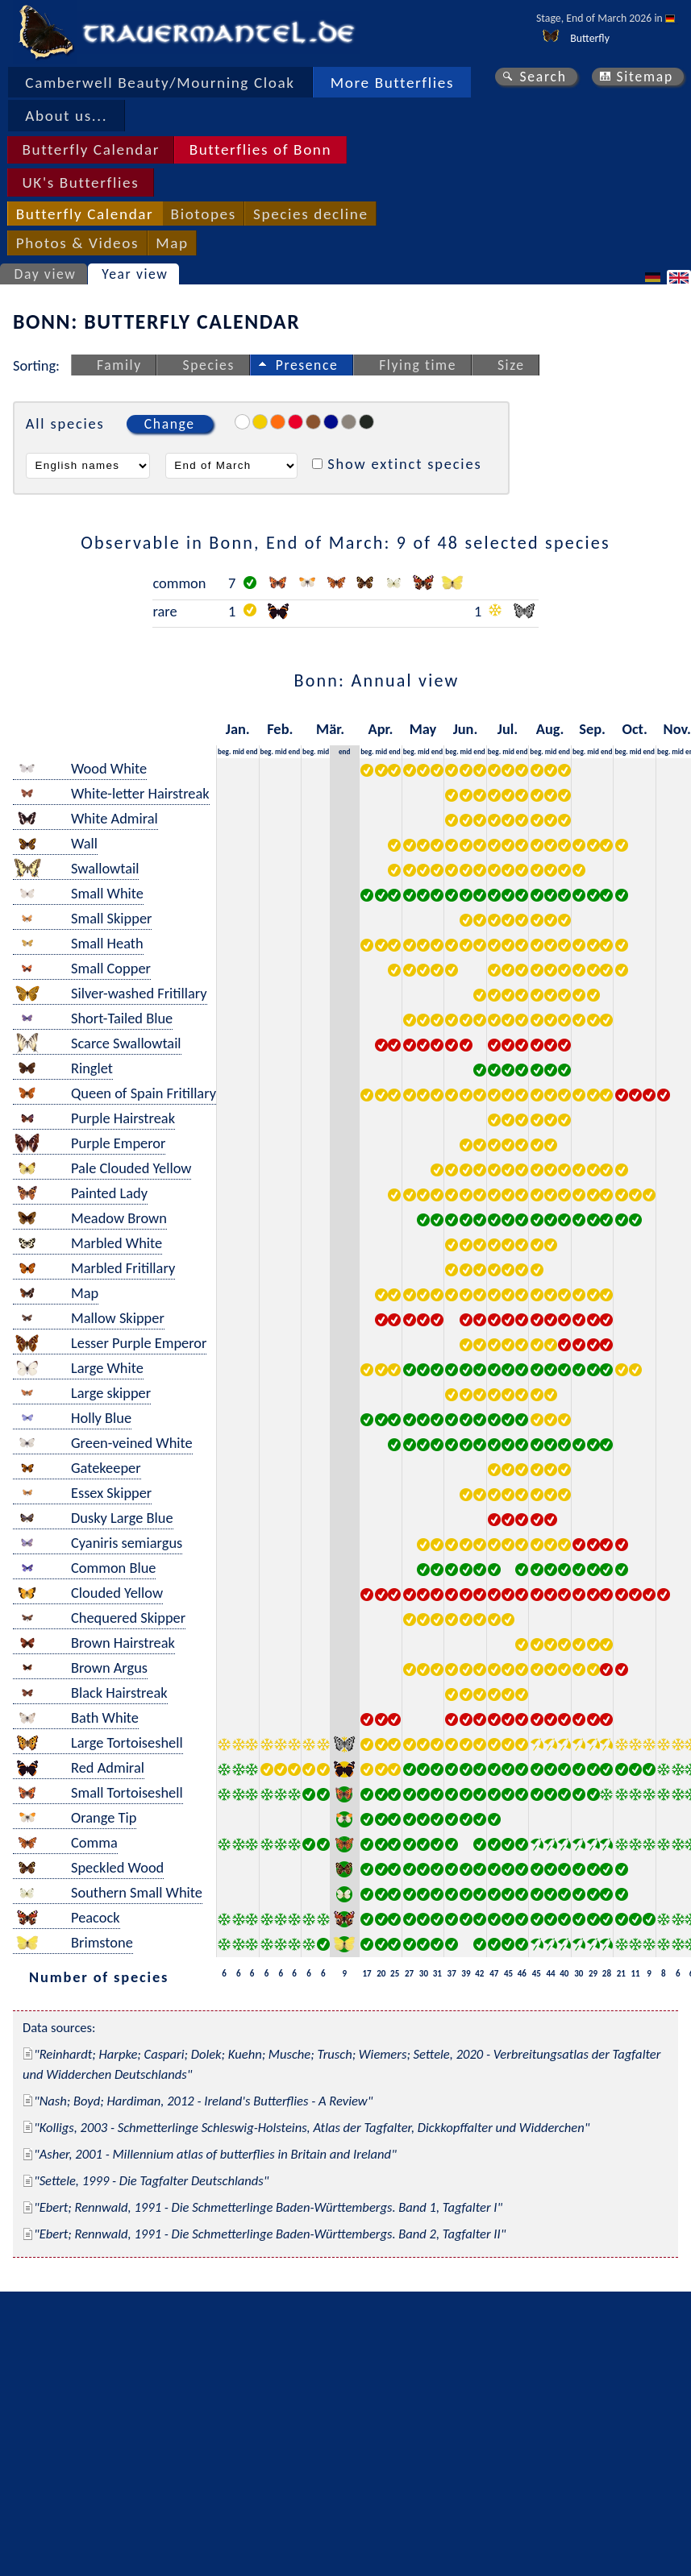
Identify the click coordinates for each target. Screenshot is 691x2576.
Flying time (417, 365)
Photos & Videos (77, 243)
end (252, 751)
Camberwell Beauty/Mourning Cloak (159, 82)
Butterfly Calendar (91, 149)
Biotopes (203, 214)
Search (542, 76)
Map (172, 243)
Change (169, 424)
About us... (66, 115)
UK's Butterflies (80, 182)
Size (511, 365)
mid (238, 751)
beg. (224, 751)
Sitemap (644, 76)
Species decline (310, 214)
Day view (46, 274)
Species (209, 365)
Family (119, 365)
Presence (307, 365)
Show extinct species (404, 463)
